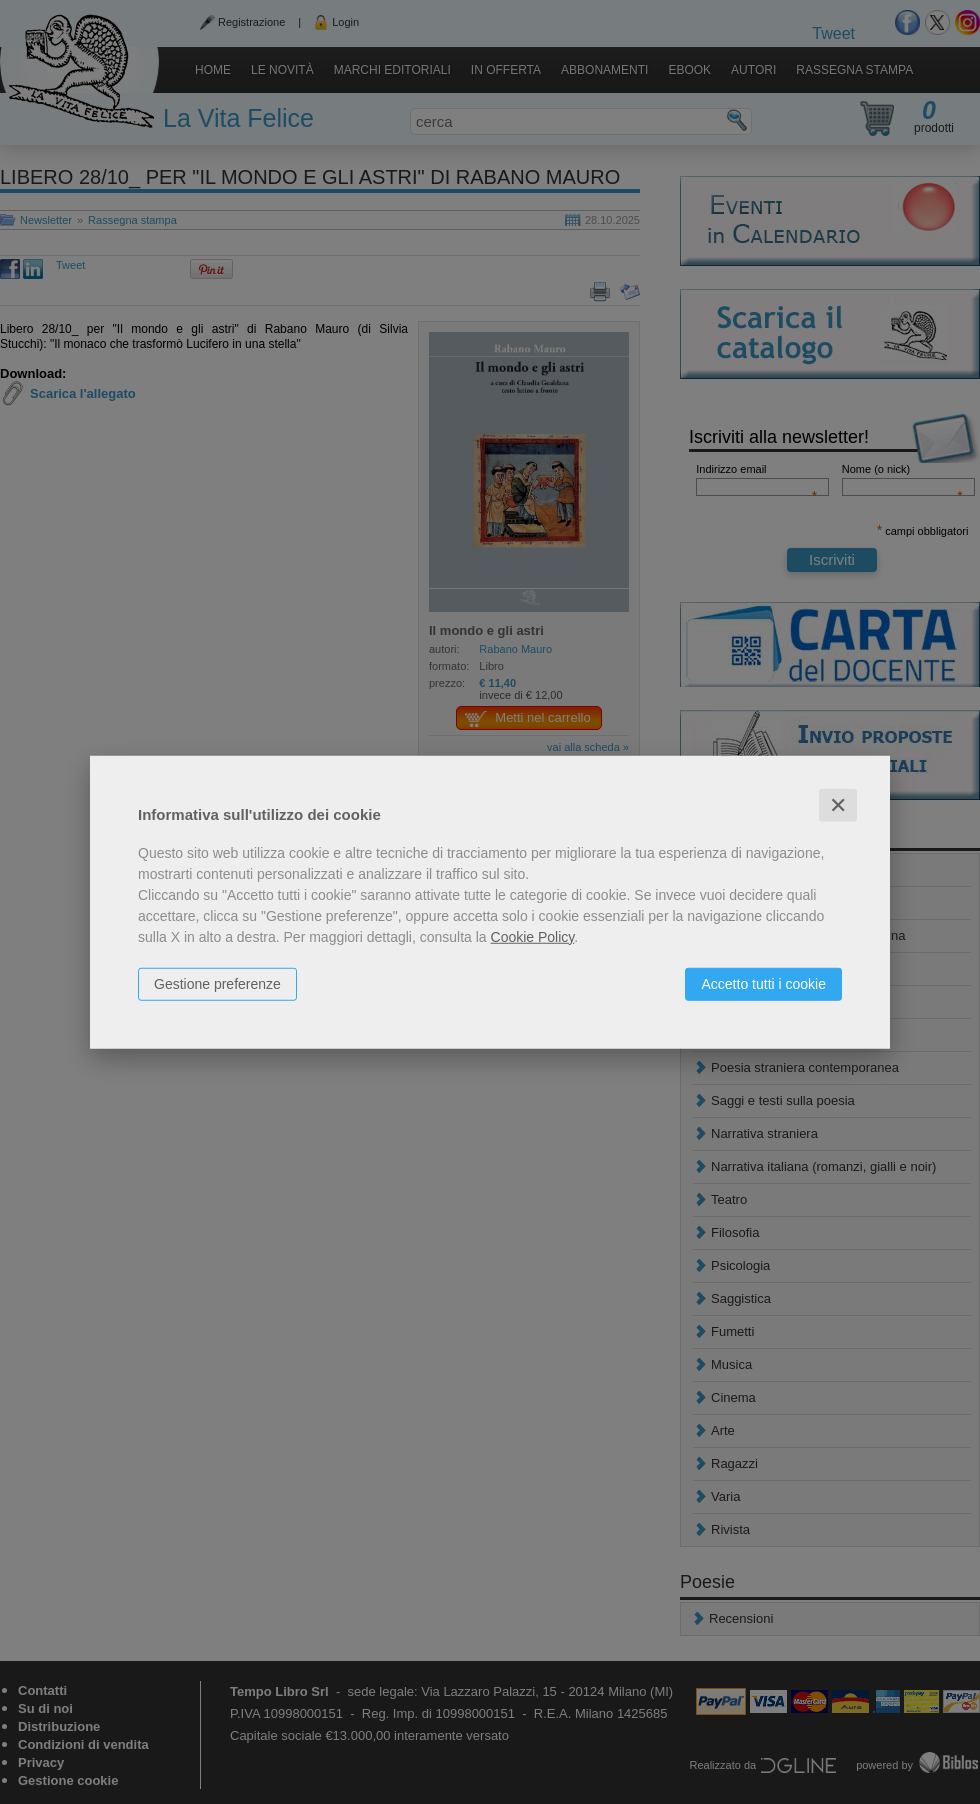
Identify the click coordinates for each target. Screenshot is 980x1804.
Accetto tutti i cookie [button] (763, 983)
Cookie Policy (533, 936)
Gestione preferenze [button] (217, 983)
